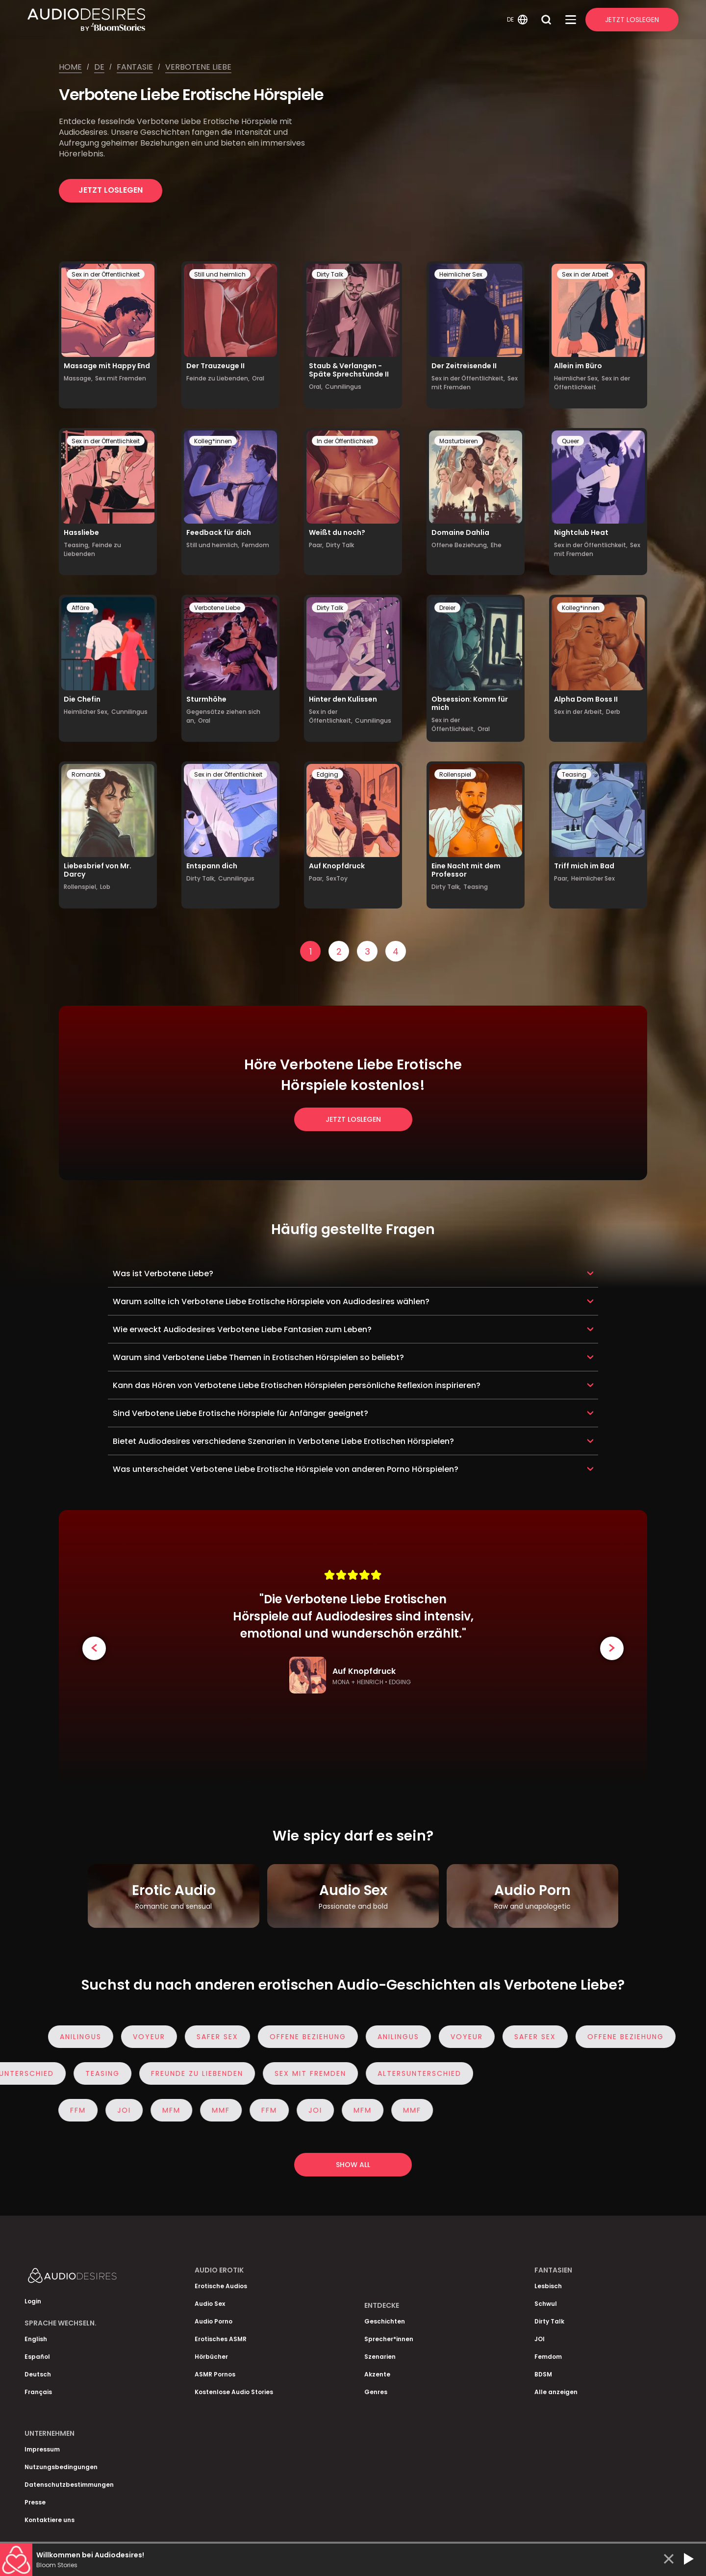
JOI (119, 2110)
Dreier (447, 608)
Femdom (255, 545)
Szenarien (380, 2356)
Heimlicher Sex (460, 274)
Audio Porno (213, 2321)
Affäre (80, 608)
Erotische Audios (221, 2286)
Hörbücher (211, 2356)
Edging (327, 774)
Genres (375, 2392)
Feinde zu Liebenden (92, 549)
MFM (166, 2110)
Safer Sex (222, 2037)
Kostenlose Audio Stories (234, 2392)
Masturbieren (458, 441)
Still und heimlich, (212, 545)
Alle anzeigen (556, 2392)
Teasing (475, 887)
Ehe (496, 545)
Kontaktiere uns (50, 2520)
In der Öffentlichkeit (345, 441)
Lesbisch (548, 2286)
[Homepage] (265, 19)
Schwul (545, 2303)
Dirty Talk (330, 274)
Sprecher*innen (388, 2339)
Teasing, (77, 545)
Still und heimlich (220, 274)
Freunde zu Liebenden (193, 2073)
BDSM (543, 2374)
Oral (258, 378)
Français (38, 2392)
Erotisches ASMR (221, 2339)
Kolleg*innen (213, 441)
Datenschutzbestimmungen (69, 2484)
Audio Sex (210, 2303)
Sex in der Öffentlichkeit (106, 274)
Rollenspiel (455, 774)
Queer (570, 441)
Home (70, 67)
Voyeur (154, 2037)
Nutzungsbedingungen (61, 2467)
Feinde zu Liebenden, (218, 378)
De (99, 67)
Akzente (377, 2374)
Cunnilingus (343, 386)
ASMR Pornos (215, 2374)
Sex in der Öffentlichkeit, (468, 378)
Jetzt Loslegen (632, 20)
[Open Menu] (570, 19)
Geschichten (384, 2321)
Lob (105, 887)
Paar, (316, 545)
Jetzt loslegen (110, 190)
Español (37, 2356)
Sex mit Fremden (120, 378)
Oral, (316, 386)
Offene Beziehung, (459, 545)
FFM (72, 2110)
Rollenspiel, (81, 887)
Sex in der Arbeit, (579, 711)
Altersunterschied (415, 2073)
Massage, (78, 378)
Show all (353, 2165)
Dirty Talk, (201, 878)
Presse (35, 2502)
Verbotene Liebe (217, 608)
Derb (613, 711)
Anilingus (85, 2037)
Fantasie (135, 67)
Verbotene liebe (198, 67)
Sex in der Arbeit (585, 274)
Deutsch (38, 2374)
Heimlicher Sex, (576, 378)
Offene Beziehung (313, 2037)
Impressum (42, 2449)
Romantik (86, 774)
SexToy (337, 878)
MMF (215, 2110)
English (36, 2339)
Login (33, 2301)
